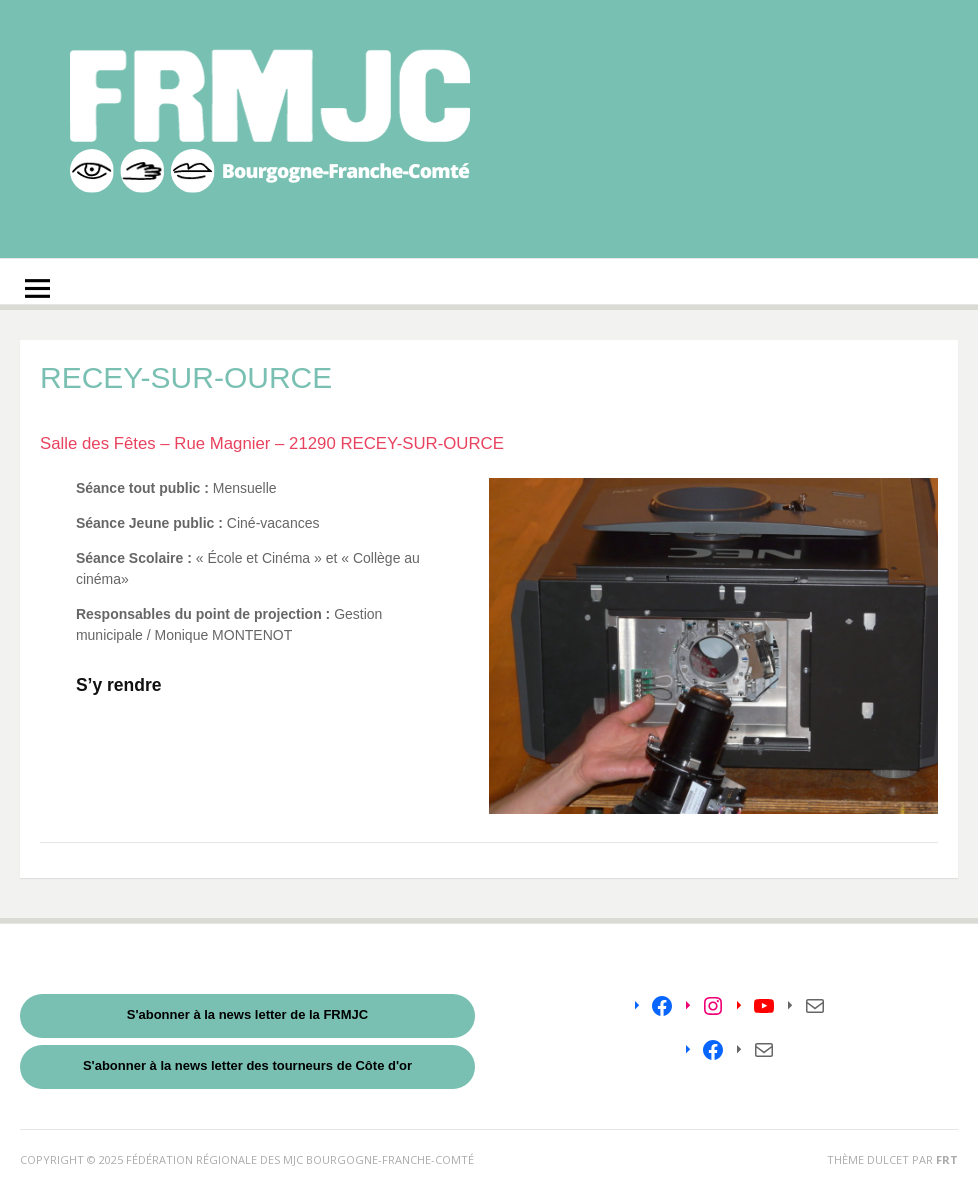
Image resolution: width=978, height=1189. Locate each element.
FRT (947, 1159)
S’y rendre (119, 685)
